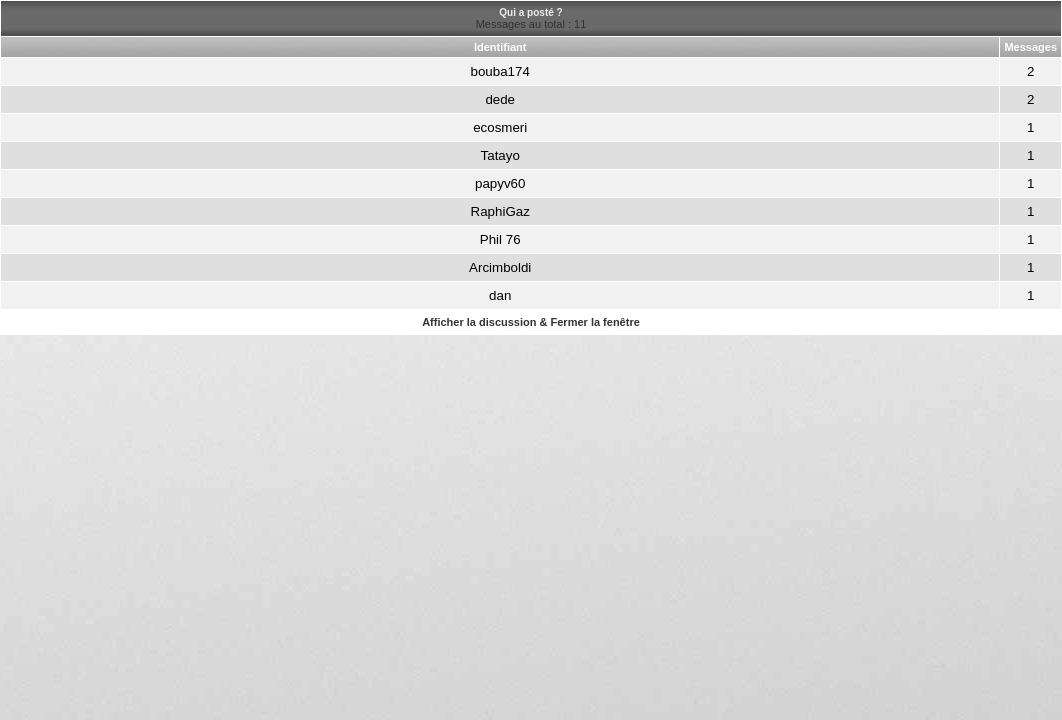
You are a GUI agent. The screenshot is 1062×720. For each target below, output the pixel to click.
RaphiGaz (500, 211)
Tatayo (500, 155)
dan (500, 295)
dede (500, 99)
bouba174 (500, 71)
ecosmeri (500, 127)
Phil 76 (500, 239)
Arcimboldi (500, 267)
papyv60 (500, 183)
